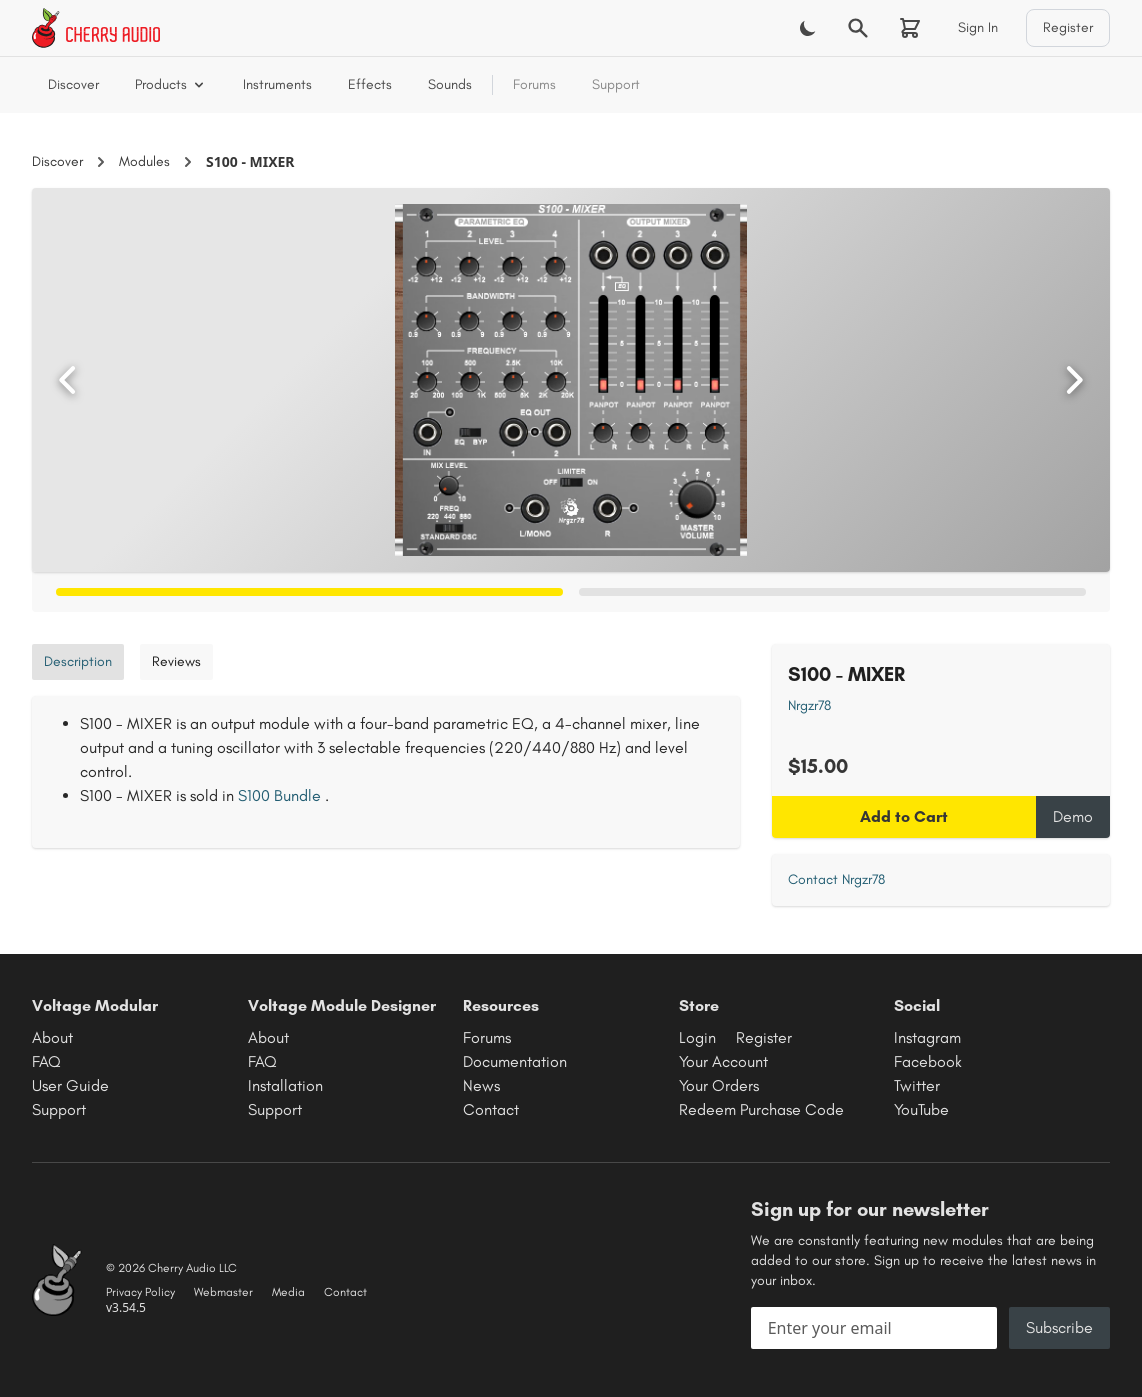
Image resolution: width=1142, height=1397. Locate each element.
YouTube (921, 1109)
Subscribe (1059, 1327)
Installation (285, 1085)
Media (288, 1292)
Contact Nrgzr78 (836, 879)
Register (1068, 27)
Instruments (277, 84)
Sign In (978, 27)
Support (616, 84)
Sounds (450, 84)
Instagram (927, 1037)
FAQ (46, 1061)
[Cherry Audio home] (96, 28)
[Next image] (1074, 380)
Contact (491, 1109)
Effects (370, 84)
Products (171, 84)
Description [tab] (78, 661)
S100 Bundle (279, 795)
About (52, 1037)
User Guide (70, 1085)
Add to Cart (904, 816)
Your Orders (719, 1085)
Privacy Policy (140, 1292)
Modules (144, 161)
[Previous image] (68, 380)
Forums (534, 84)
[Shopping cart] (910, 28)
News (481, 1085)
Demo (1073, 816)
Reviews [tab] (176, 661)
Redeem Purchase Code (761, 1109)
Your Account (723, 1061)
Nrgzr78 (809, 705)
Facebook (928, 1061)
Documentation (515, 1061)
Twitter (917, 1085)
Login (697, 1037)
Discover (73, 84)
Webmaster (223, 1292)
